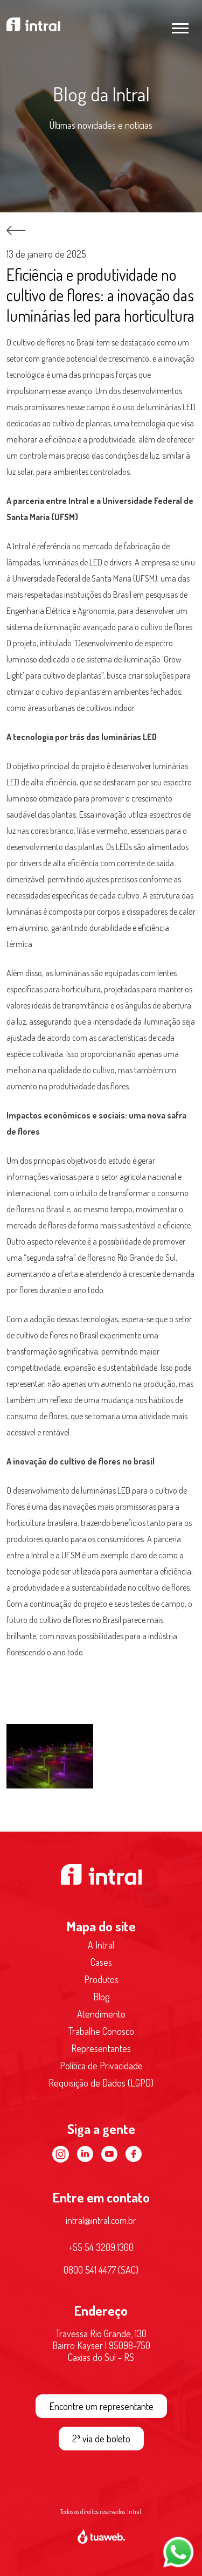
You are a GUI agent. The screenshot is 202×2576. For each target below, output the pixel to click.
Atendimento (101, 2014)
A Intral (101, 1945)
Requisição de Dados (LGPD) (101, 2083)
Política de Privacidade (101, 2065)
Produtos (101, 1979)
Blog (101, 1996)
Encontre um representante (101, 2406)
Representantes (101, 2048)
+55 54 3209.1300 (101, 2247)
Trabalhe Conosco (101, 2031)
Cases (101, 1962)
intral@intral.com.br (101, 2220)
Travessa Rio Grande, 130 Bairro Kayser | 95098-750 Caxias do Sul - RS (101, 2345)
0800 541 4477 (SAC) (101, 2270)
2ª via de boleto (101, 2438)
